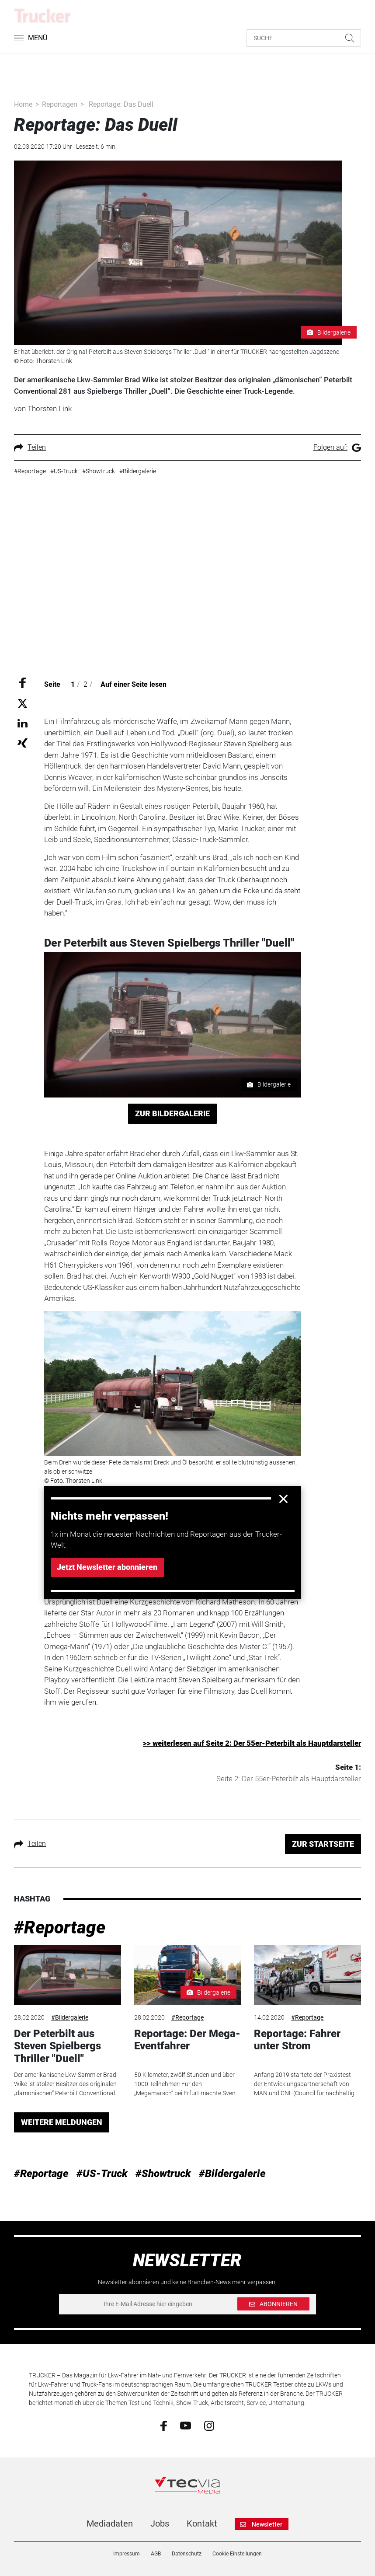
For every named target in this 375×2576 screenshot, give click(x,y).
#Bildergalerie (69, 2017)
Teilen (30, 447)
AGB (156, 2554)
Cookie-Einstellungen (237, 2554)
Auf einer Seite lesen (134, 684)
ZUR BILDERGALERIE (172, 1113)
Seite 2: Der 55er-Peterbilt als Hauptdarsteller (288, 1778)
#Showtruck (163, 2173)
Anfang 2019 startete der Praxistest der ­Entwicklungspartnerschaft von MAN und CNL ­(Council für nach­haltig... (306, 2084)
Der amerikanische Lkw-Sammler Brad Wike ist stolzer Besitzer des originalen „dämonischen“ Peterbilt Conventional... (66, 2084)
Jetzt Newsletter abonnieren (107, 1567)
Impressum (126, 2554)
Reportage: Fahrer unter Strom (297, 2039)
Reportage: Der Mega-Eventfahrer (187, 2039)
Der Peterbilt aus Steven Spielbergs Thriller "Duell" (57, 2046)
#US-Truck (102, 2173)
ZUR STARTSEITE (323, 1844)
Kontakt (202, 2523)
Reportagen (59, 104)
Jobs (159, 2523)
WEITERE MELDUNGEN (61, 2122)
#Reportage (59, 1927)
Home (23, 104)
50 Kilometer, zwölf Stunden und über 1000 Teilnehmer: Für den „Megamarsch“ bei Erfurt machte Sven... (187, 2084)
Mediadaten (110, 2523)
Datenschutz (186, 2554)
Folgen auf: (337, 447)
